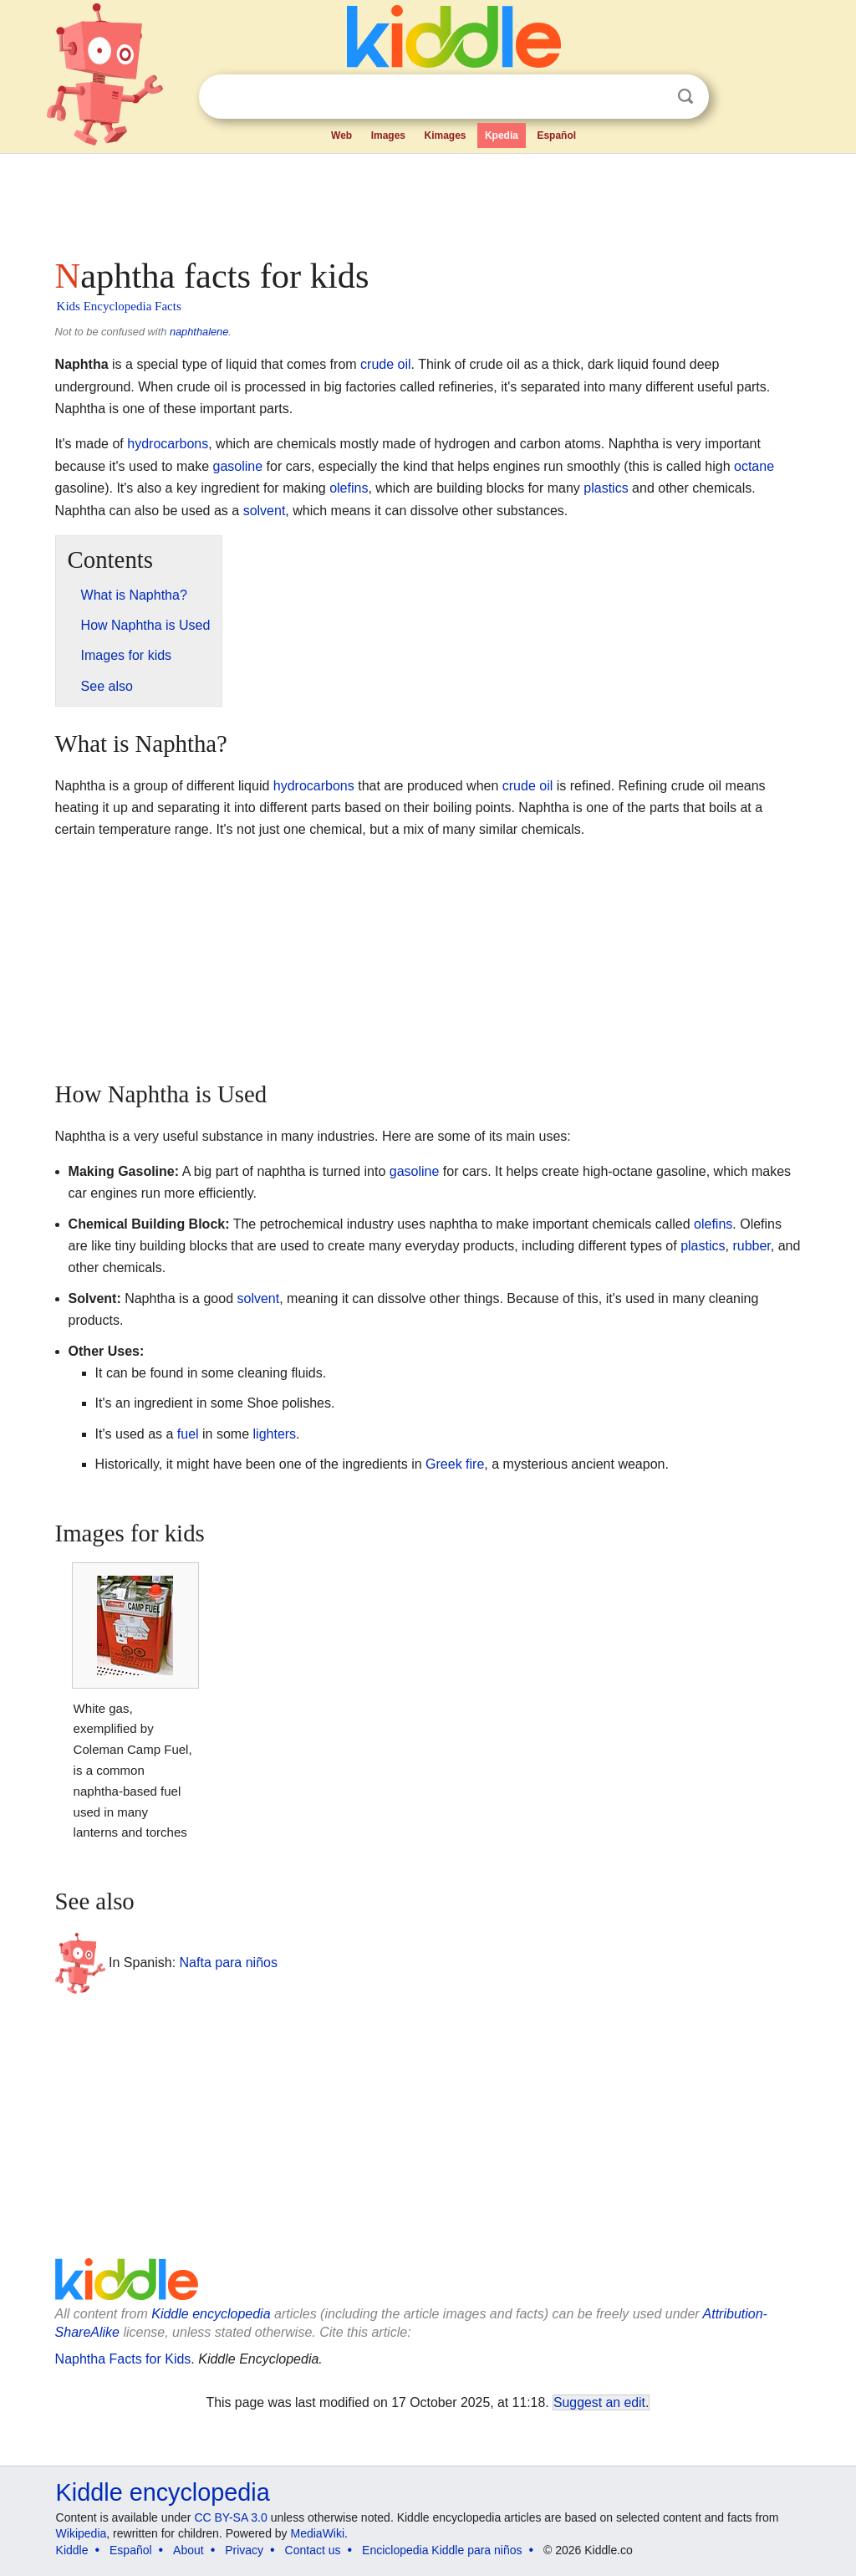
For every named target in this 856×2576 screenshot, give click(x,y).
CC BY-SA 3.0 (230, 2517)
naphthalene (199, 331)
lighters (275, 1434)
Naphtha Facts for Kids (123, 2359)
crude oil (385, 364)
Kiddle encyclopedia (210, 2314)
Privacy (244, 2550)
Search (685, 96)
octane (754, 466)
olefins (348, 488)
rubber (751, 1246)
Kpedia (501, 135)
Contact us (313, 2550)
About (188, 2550)
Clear (651, 97)
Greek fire (454, 1464)
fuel (188, 1434)
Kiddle (72, 2550)
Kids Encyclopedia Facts (119, 306)
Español (556, 135)
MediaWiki (318, 2533)
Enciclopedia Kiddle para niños (442, 2550)
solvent (264, 510)
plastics (605, 488)
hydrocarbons (167, 444)
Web (341, 135)
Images (388, 135)
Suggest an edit (599, 2402)
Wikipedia (81, 2533)
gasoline (238, 466)
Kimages (445, 135)
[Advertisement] (427, 201)
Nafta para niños (229, 1962)
